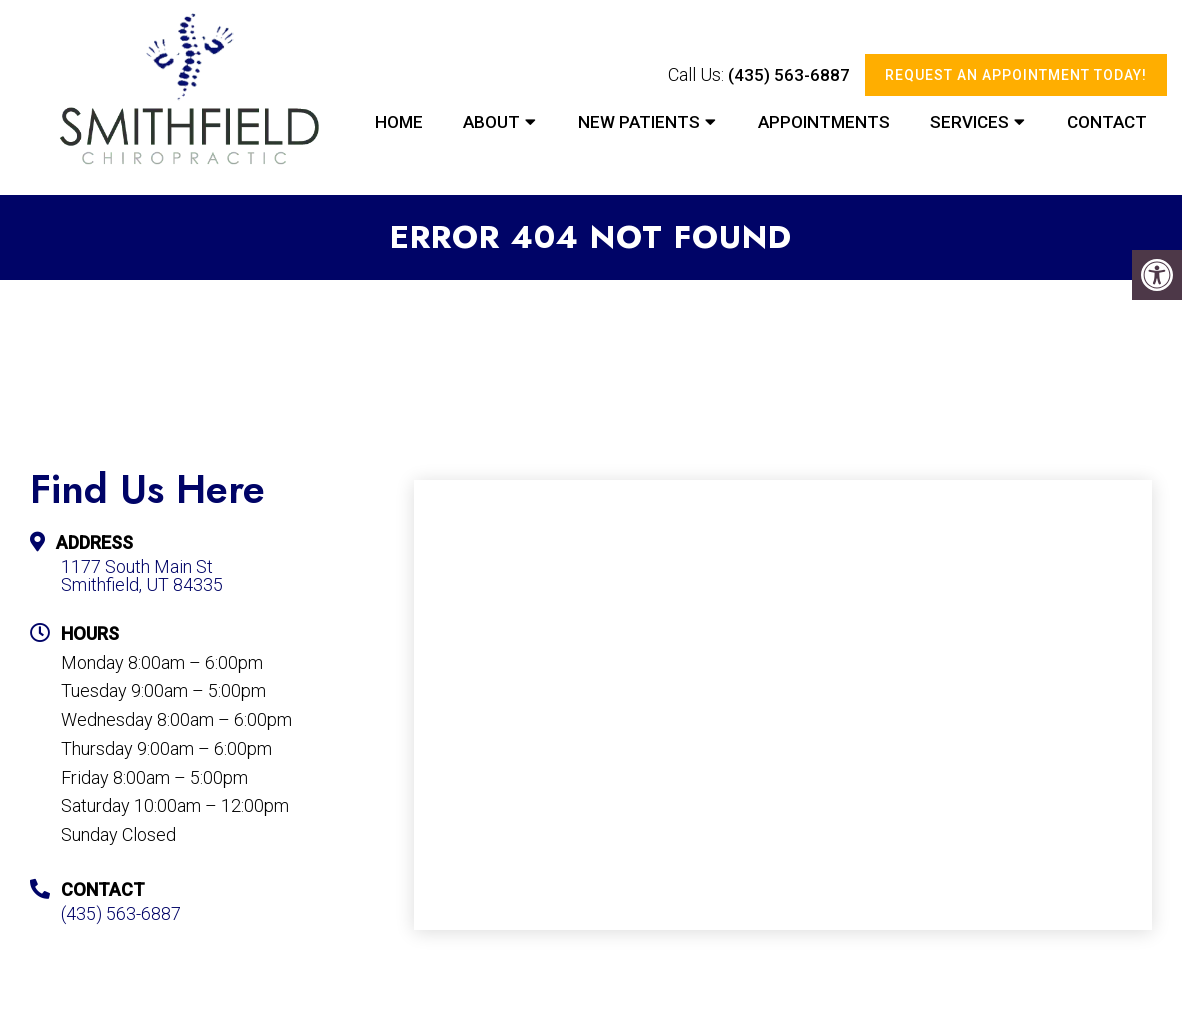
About (491, 122)
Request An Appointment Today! (1016, 75)
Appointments (824, 122)
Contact (1107, 122)
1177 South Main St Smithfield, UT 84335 (142, 576)
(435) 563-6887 (789, 75)
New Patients (639, 122)
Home (399, 122)
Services (969, 122)
